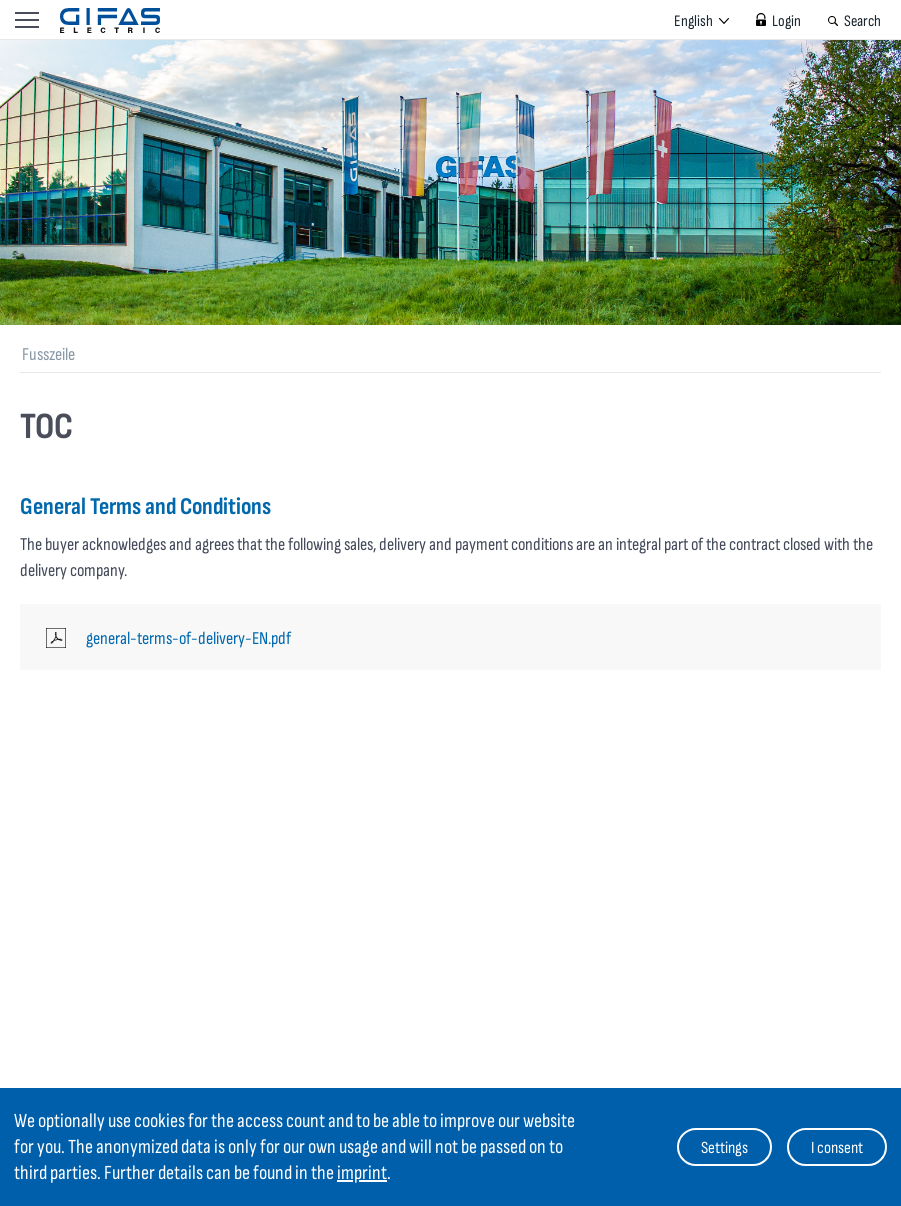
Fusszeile (48, 354)
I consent (837, 1148)
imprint (362, 1173)
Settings (724, 1148)
